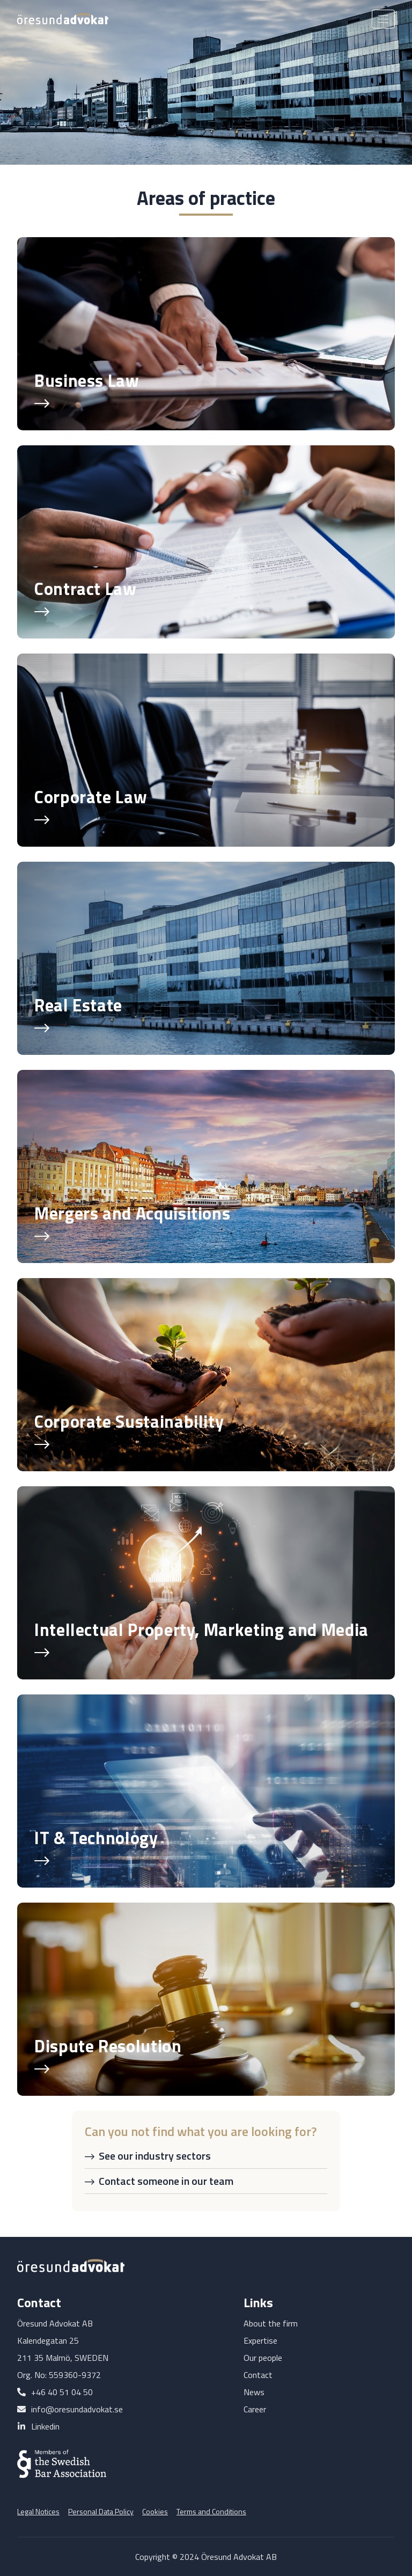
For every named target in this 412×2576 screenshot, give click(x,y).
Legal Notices (38, 2511)
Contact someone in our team (166, 2181)
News (254, 2392)
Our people (263, 2357)
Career (255, 2409)
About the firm (271, 2323)
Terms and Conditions (211, 2511)
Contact (258, 2374)
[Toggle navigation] (383, 19)
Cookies (155, 2511)
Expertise (260, 2340)
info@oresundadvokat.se (77, 2409)
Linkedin (45, 2426)
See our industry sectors (155, 2155)
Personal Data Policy (101, 2511)
